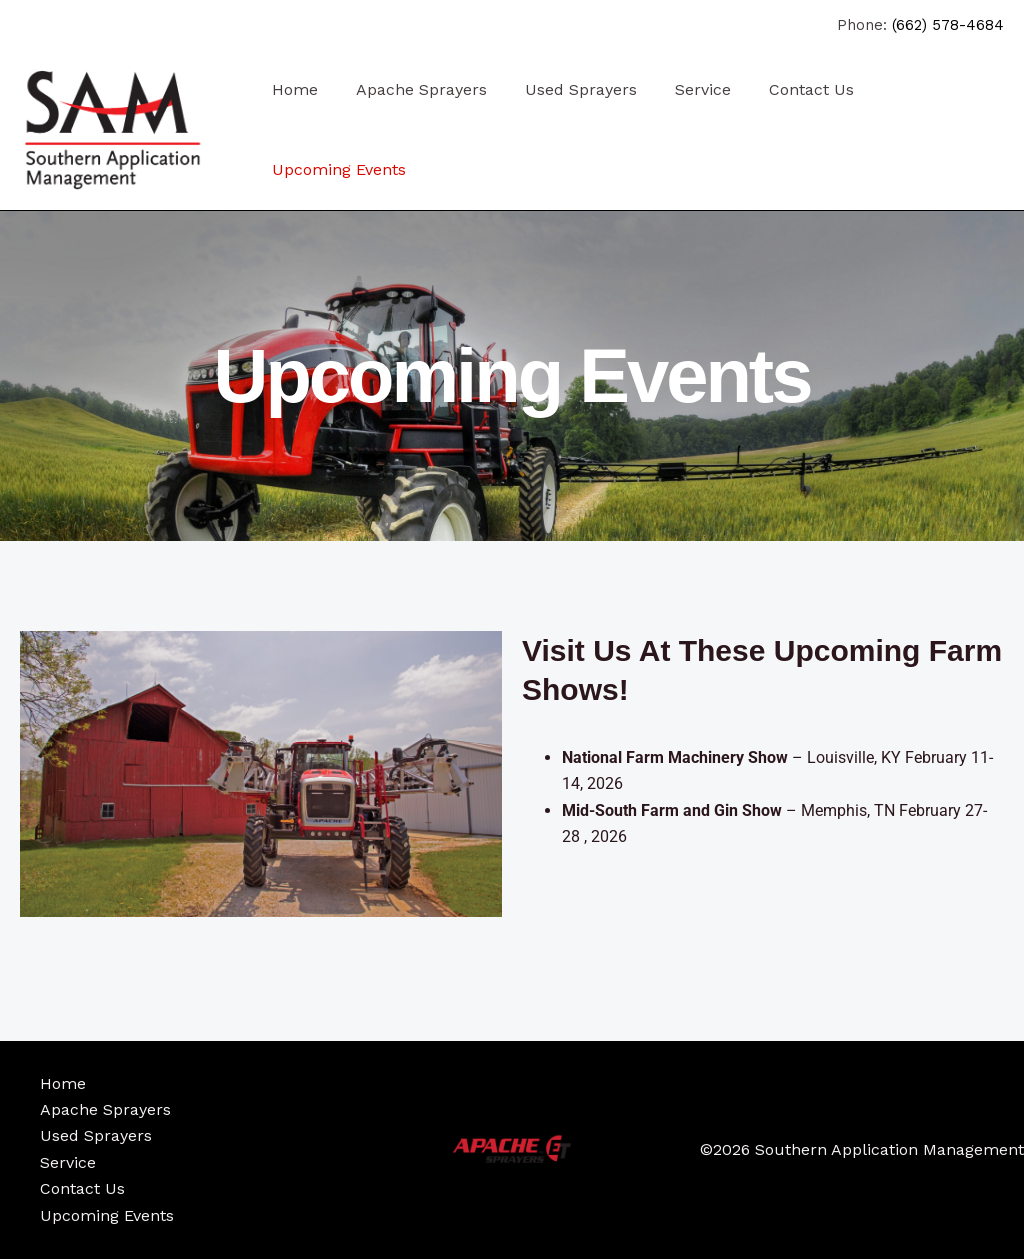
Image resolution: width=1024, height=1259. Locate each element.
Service (682, 89)
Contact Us (784, 89)
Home (292, 89)
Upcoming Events (336, 169)
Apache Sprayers (412, 89)
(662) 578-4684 (948, 25)
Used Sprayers (566, 89)
